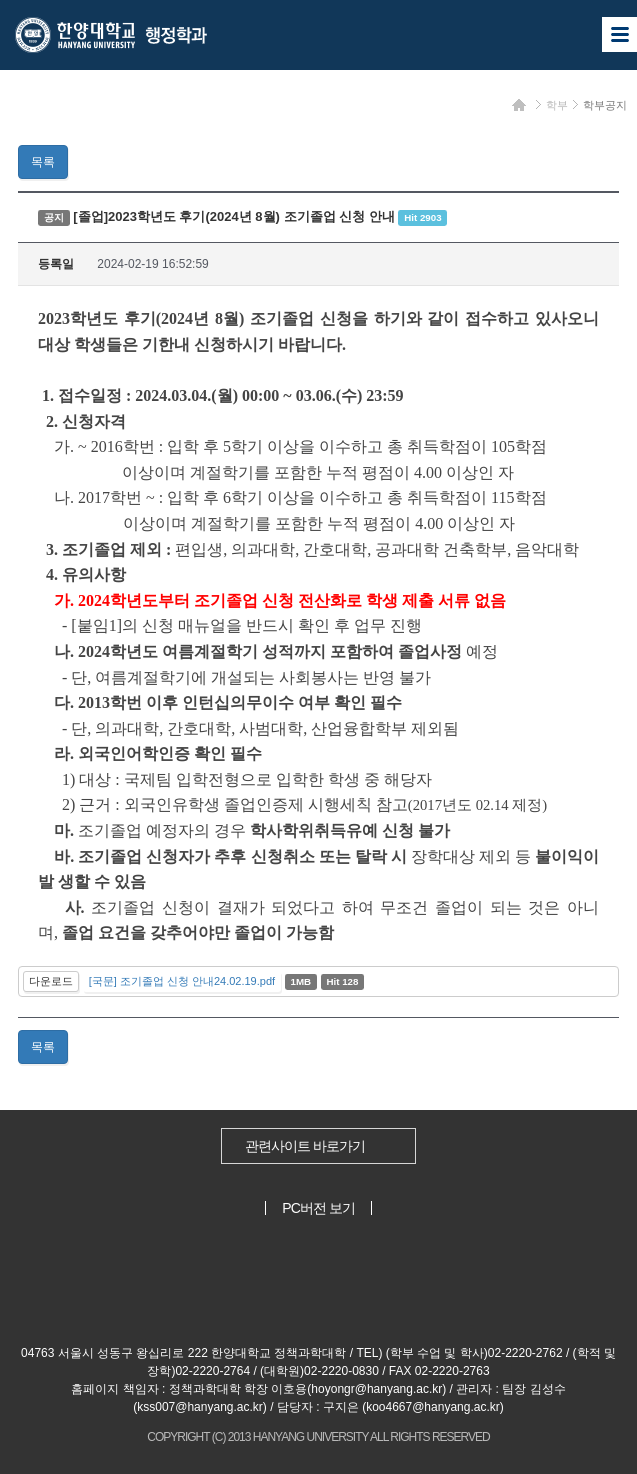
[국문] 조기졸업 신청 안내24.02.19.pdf (182, 981)
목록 (43, 162)
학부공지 (605, 105)
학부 (557, 105)
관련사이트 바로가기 (305, 1146)
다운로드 (51, 981)
